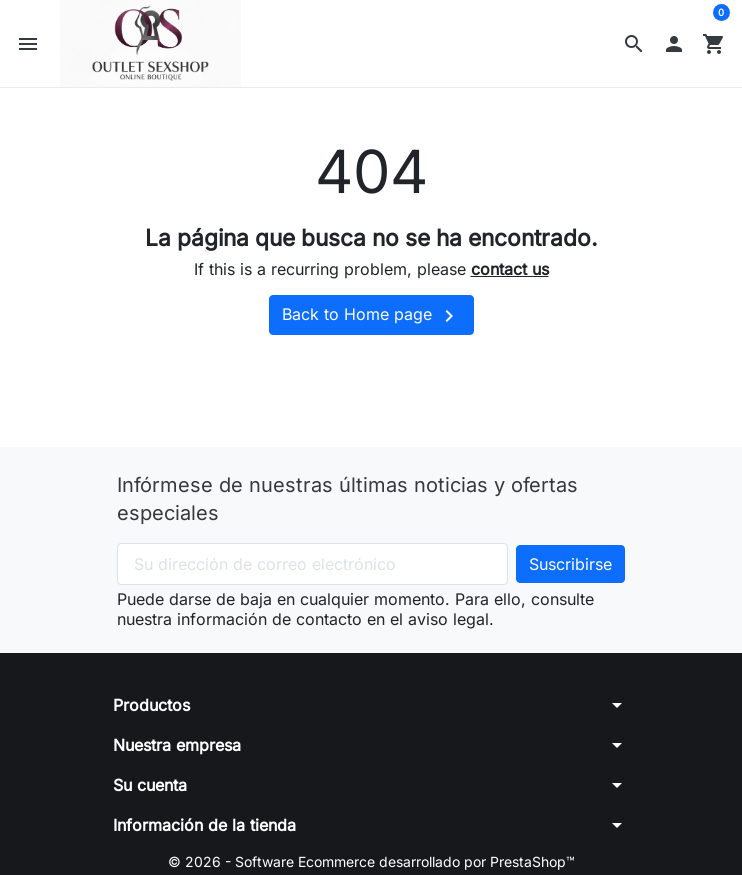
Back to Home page (371, 316)
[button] (634, 44)
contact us (510, 269)
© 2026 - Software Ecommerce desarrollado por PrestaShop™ (371, 861)
